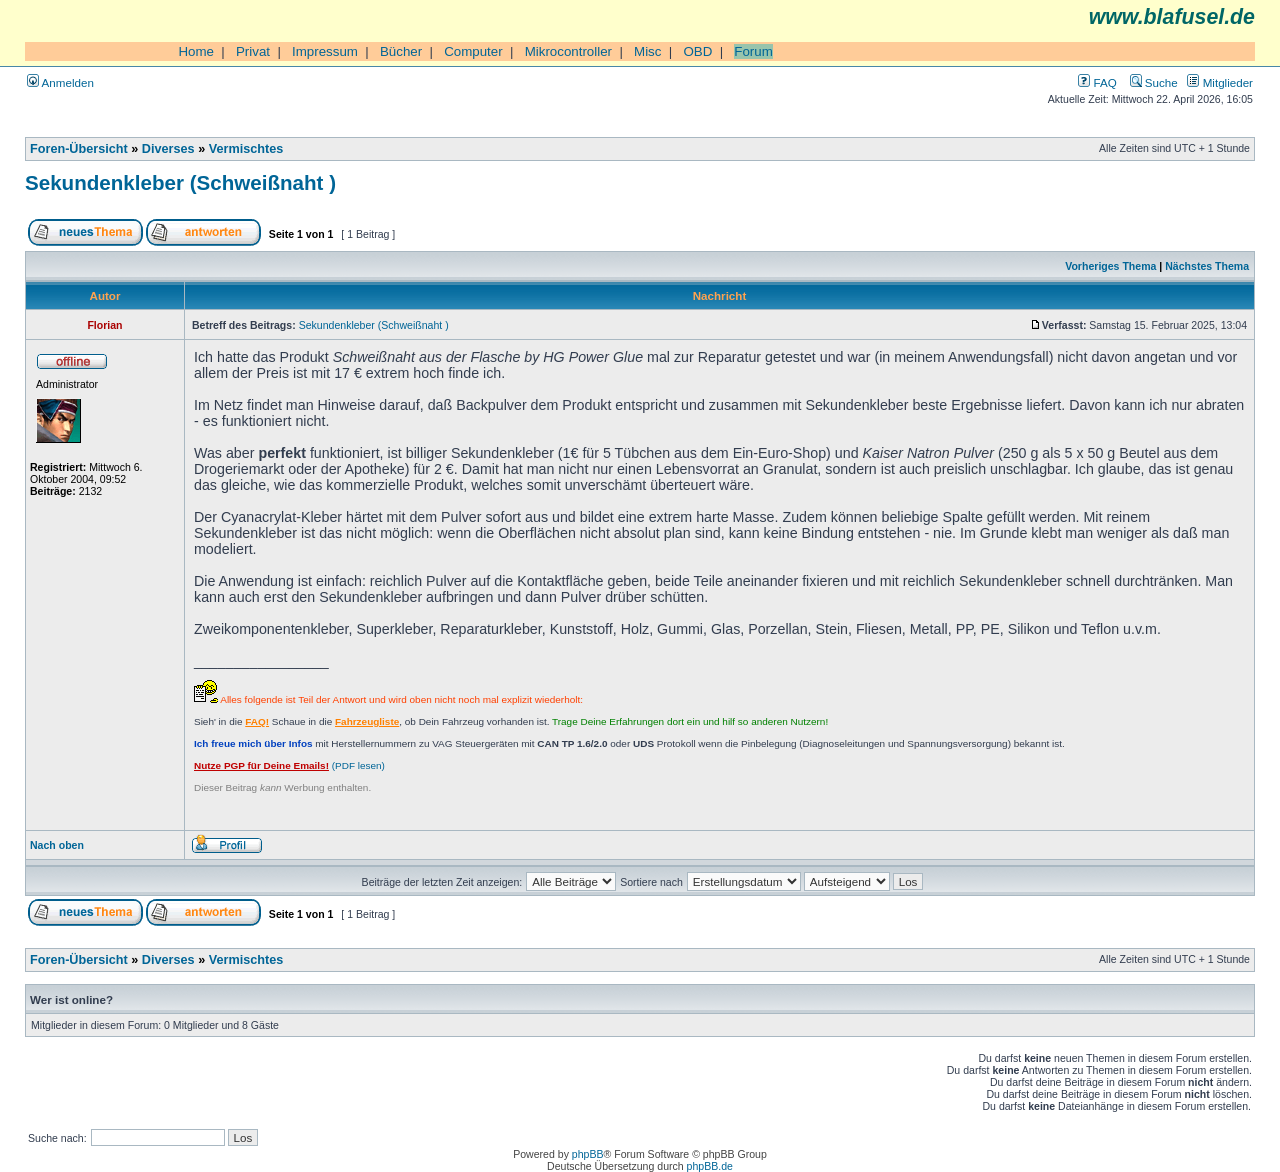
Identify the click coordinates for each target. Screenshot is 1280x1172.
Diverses (168, 149)
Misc (647, 51)
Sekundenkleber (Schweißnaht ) (180, 182)
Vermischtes (246, 149)
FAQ (1097, 82)
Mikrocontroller (568, 51)
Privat (253, 51)
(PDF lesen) (289, 765)
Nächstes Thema (1207, 266)
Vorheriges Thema (1110, 266)
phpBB (588, 1154)
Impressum (325, 51)
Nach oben (57, 845)
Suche (1154, 82)
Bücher (401, 51)
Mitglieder (1220, 82)
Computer (473, 51)
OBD (697, 51)
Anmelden (60, 82)
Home (196, 51)
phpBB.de (710, 1166)
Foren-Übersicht (79, 149)
